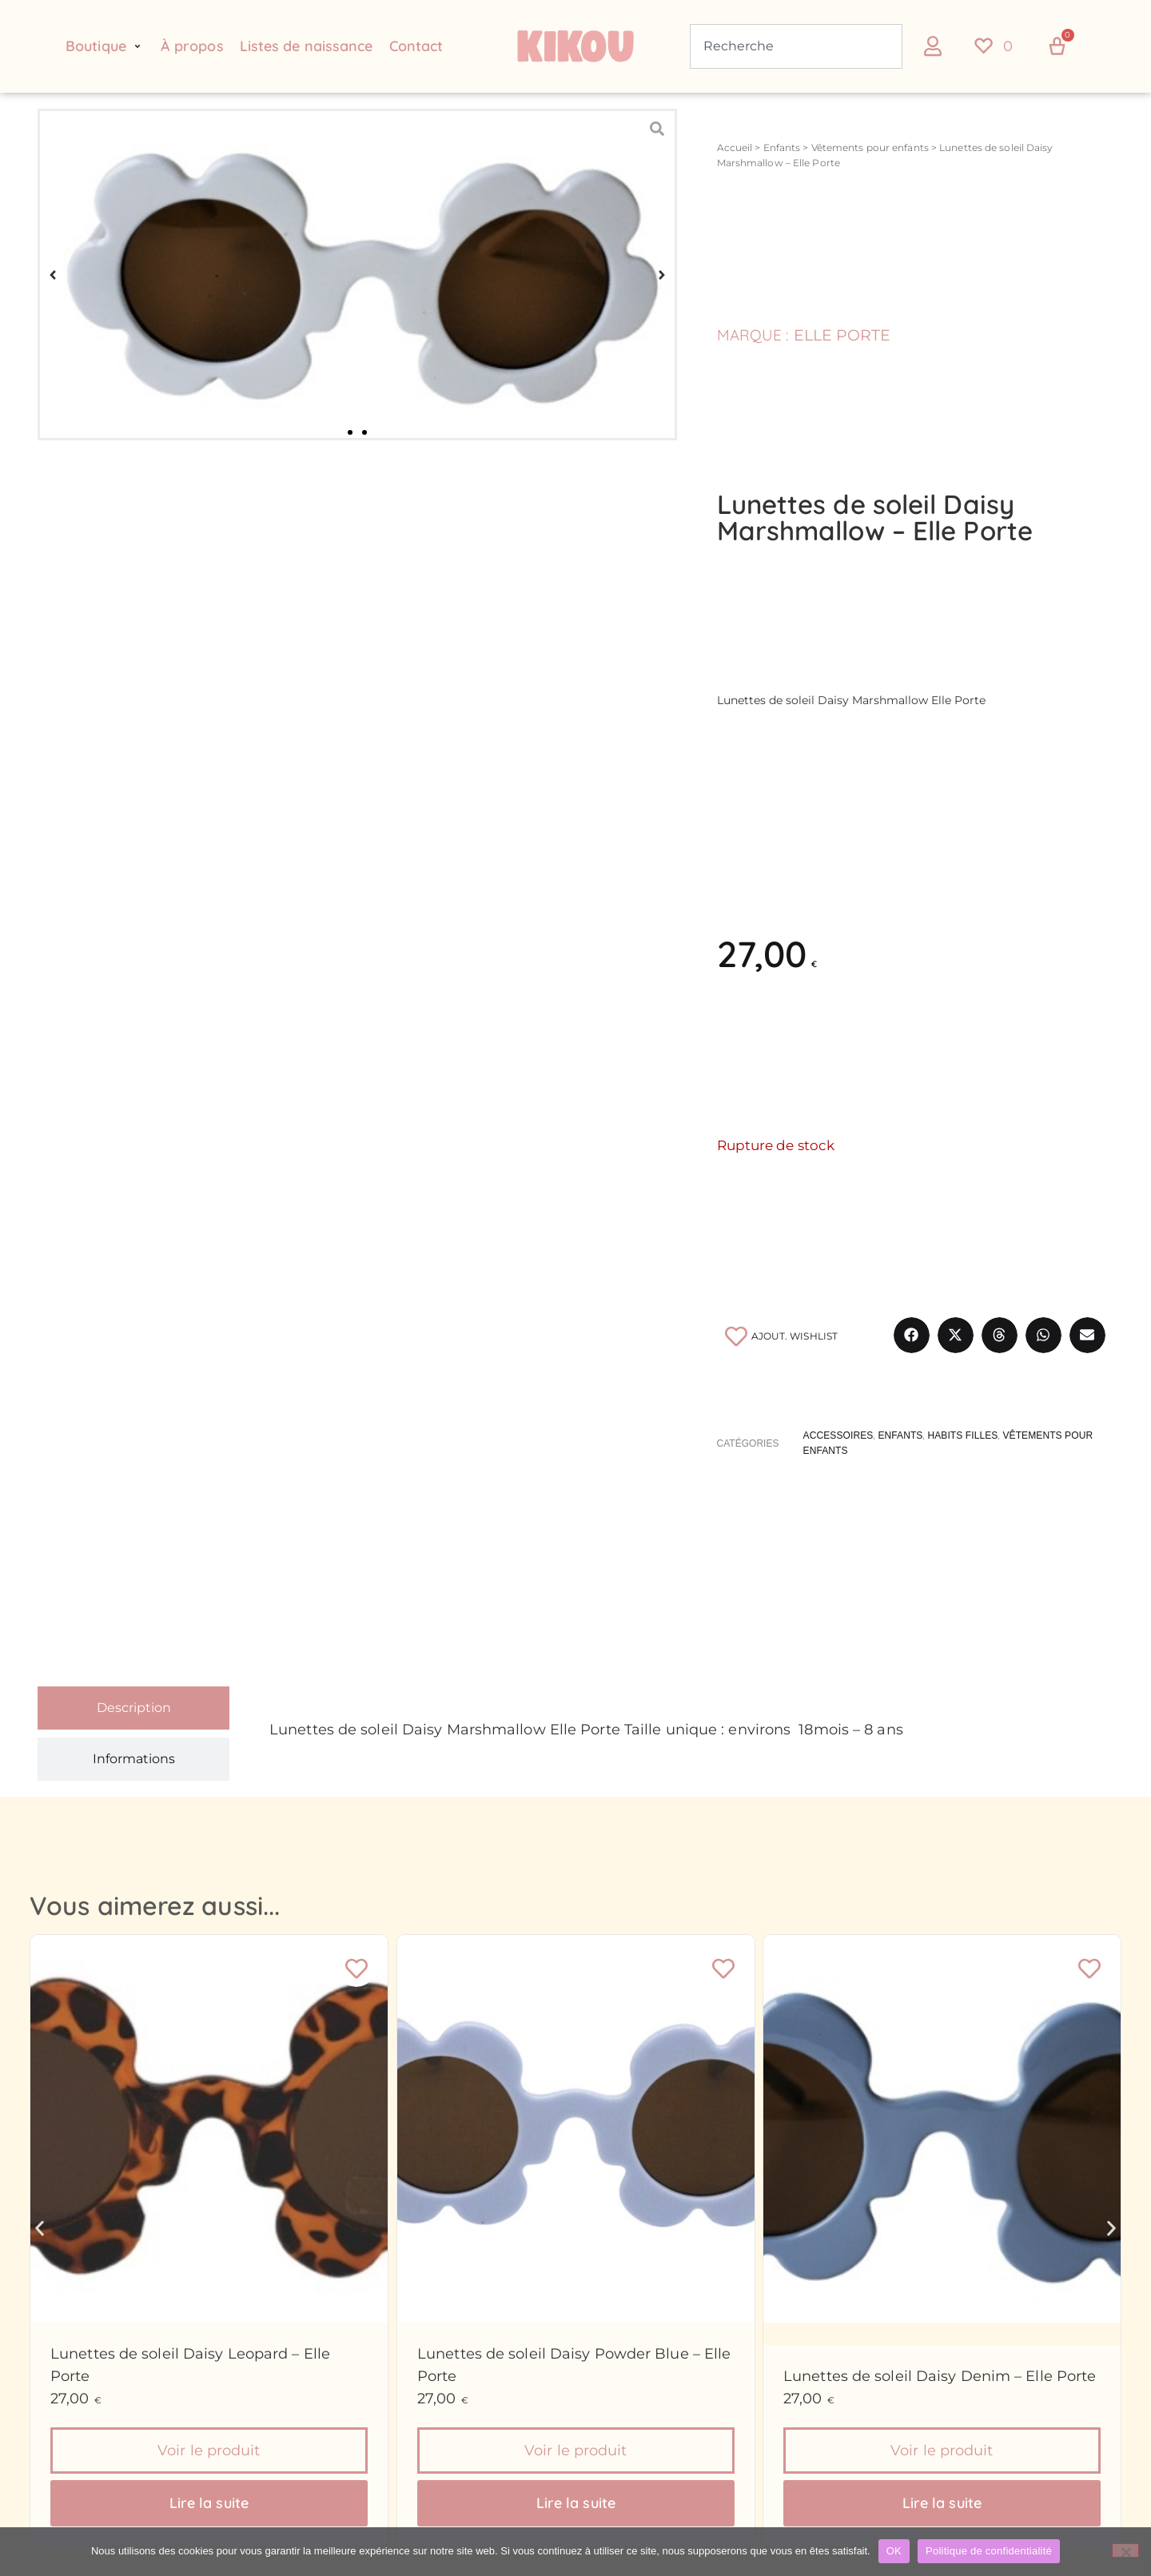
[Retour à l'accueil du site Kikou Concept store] (575, 46)
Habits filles (962, 1435)
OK (894, 2551)
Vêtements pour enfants (870, 147)
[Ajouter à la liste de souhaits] (779, 1335)
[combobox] (796, 46)
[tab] (133, 1708)
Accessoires (838, 1435)
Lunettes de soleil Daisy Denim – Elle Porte (939, 2376)
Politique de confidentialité (989, 2551)
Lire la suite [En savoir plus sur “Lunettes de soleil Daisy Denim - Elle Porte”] (942, 2503)
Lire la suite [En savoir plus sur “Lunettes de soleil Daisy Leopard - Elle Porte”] (209, 2503)
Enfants (782, 147)
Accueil (735, 147)
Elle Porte (842, 335)
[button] (105, 46)
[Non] (1125, 2550)
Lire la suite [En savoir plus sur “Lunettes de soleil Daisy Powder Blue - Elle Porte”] (575, 2503)
